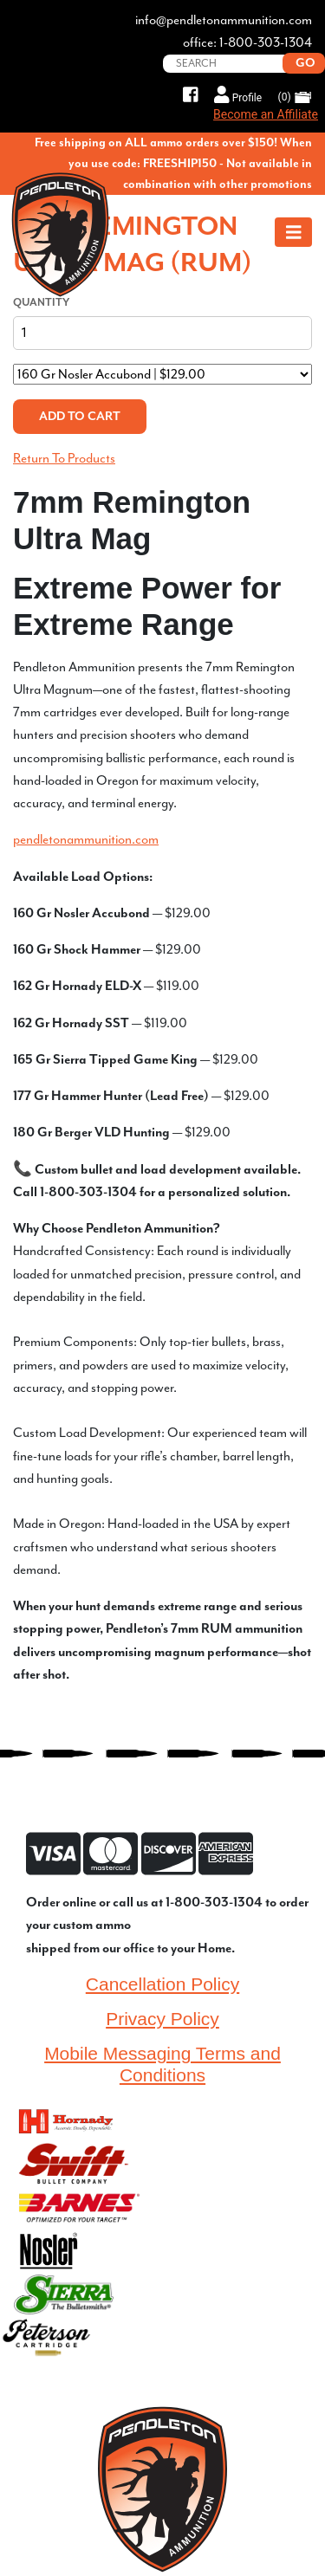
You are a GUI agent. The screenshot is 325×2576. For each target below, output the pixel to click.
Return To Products (64, 458)
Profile (238, 95)
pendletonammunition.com (86, 839)
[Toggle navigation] (294, 232)
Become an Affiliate (265, 114)
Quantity (41, 302)
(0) (295, 97)
